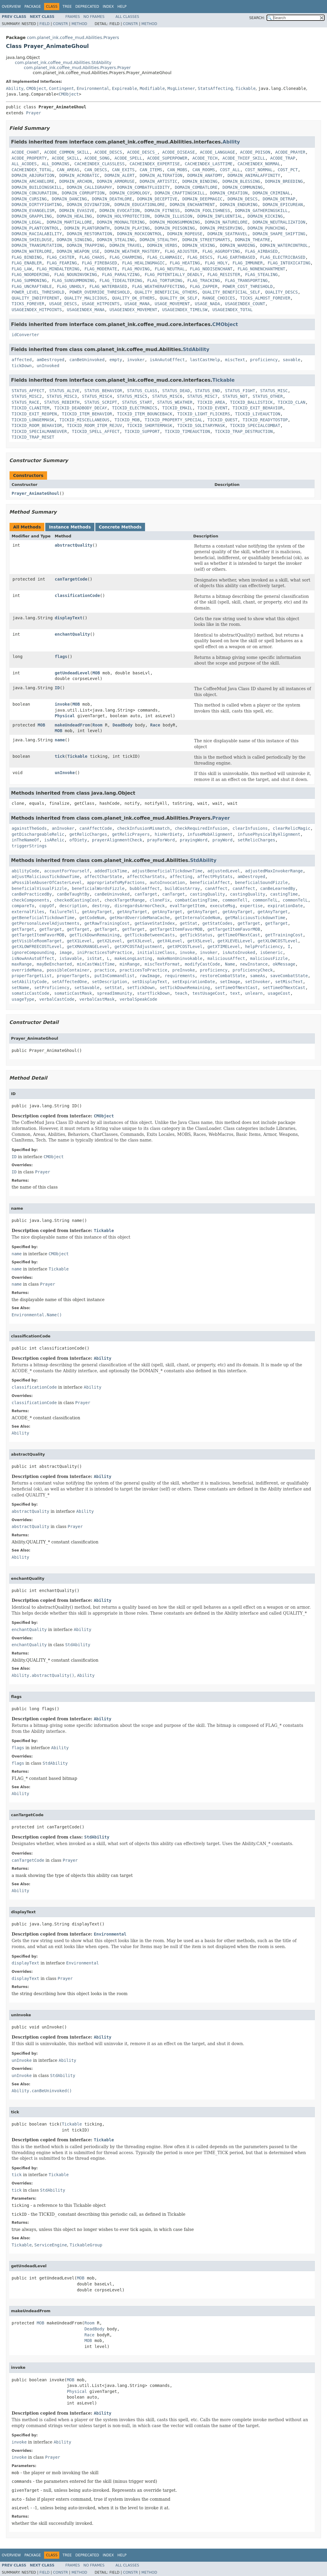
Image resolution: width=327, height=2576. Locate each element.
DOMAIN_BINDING (199, 181)
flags (61, 656)
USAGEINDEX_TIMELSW (185, 309)
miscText (235, 359)
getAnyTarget (97, 911)
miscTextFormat (162, 964)
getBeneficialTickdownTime (43, 917)
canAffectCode (96, 828)
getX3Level (139, 940)
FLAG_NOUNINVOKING (75, 274)
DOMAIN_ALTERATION (161, 175)
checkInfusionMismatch (143, 828)
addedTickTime (110, 870)
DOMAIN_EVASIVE (76, 210)
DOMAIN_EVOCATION (119, 210)
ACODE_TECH (204, 158)
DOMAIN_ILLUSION (173, 216)
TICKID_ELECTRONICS (134, 408)
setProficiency (51, 987)
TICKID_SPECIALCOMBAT (255, 425)
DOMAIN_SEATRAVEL (227, 233)
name (60, 739)
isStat (94, 958)
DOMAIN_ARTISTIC (158, 181)
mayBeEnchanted (54, 964)
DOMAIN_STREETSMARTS (206, 239)
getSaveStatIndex (155, 923)
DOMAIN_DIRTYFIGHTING (37, 204)
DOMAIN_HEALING (74, 216)
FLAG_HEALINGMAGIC (143, 263)
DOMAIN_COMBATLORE (196, 187)
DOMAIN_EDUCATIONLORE (140, 204)
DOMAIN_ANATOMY (204, 175)
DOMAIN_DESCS (243, 199)
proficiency (264, 359)
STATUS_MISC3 (62, 396)
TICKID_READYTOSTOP (265, 419)
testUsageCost (208, 993)
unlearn (254, 993)
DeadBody (123, 725)
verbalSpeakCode (138, 999)
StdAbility (196, 349)
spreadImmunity (114, 993)
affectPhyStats (215, 876)
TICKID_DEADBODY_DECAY (80, 408)
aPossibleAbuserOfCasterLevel (47, 882)
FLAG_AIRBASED (261, 251)
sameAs (257, 975)
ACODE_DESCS (108, 152)
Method (79, 24)
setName (20, 987)
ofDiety (78, 840)
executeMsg (222, 905)
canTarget (146, 894)
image (65, 952)
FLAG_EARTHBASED (236, 257)
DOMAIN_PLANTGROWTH (87, 228)
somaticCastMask (73, 993)
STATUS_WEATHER (174, 402)
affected (22, 359)
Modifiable (152, 88)
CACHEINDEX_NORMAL (259, 163)
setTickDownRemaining (185, 987)
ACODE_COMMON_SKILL (67, 152)
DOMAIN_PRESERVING (221, 228)
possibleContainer (68, 970)
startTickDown (153, 993)
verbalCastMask (97, 999)
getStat (188, 923)
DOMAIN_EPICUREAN (283, 204)
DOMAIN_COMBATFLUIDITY (143, 187)
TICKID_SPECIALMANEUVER (39, 431)
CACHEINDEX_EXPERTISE (155, 163)
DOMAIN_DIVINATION (88, 204)
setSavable (86, 987)
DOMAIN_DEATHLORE (112, 199)
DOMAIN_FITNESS (162, 210)
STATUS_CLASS (142, 390)
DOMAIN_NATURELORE (226, 222)
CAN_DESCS (95, 169)
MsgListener (181, 88)
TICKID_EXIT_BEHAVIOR (258, 408)
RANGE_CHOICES (219, 298)
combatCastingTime (196, 900)
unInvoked (48, 365)
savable (291, 359)
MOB (96, 672)
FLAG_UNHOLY (71, 286)
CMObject (36, 88)
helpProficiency (264, 946)
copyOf (46, 905)
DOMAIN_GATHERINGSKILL (261, 210)
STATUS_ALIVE (64, 390)
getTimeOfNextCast (238, 935)
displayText (68, 617)
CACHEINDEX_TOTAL (32, 169)
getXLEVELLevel (235, 940)
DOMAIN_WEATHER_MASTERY (132, 251)
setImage (230, 981)
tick (60, 756)
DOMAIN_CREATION (228, 193)
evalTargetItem (187, 905)
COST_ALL (230, 169)
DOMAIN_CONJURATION (34, 193)
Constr (60, 24)
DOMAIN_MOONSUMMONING (175, 222)
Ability (15, 88)
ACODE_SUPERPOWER (167, 158)
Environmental (93, 88)
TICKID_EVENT (212, 408)
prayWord (222, 840)
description (73, 905)
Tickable (246, 88)
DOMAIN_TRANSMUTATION (37, 245)
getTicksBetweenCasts (149, 935)
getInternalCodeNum (197, 917)
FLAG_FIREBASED (99, 263)
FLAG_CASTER (60, 257)
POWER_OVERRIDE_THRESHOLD (99, 292)
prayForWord (161, 840)
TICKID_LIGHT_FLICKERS (203, 413)
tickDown (22, 365)
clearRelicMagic (291, 828)
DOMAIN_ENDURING (239, 204)
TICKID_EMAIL (177, 408)
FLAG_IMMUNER (248, 263)
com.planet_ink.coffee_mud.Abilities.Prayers (73, 37)
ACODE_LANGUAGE (217, 152)
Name (230, 964)
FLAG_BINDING (27, 257)
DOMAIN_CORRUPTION (83, 193)
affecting (181, 876)
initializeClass (156, 952)
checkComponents (30, 900)
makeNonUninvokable (180, 958)
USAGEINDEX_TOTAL (232, 309)
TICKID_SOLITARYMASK (201, 425)
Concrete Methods (120, 527)
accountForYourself (67, 870)
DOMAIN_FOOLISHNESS (207, 210)
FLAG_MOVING (136, 268)
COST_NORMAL (259, 169)
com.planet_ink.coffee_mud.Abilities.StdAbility (63, 62)
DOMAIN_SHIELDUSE (32, 239)
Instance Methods (70, 527)
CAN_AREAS (68, 169)
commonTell (234, 900)
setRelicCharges (256, 840)
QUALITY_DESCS (281, 292)
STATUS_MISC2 (27, 396)
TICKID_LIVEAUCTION (257, 413)
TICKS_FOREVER (28, 303)
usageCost (279, 993)
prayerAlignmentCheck (117, 840)
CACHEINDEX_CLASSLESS (99, 163)
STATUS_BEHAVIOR (103, 390)
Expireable (124, 88)
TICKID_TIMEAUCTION (187, 431)
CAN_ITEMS (151, 169)
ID (57, 687)
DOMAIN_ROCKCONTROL (139, 233)
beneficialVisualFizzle (39, 888)
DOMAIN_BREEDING (284, 181)
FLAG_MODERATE (100, 268)
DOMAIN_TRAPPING (85, 245)
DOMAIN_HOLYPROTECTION (123, 216)
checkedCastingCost (76, 900)
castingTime (284, 894)
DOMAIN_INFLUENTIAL (220, 216)
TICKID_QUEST (222, 419)
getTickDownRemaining (94, 935)
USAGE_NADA (207, 303)
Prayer (33, 112)
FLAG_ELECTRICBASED (283, 257)
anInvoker (63, 828)
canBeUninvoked (87, 359)
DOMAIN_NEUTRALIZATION (279, 222)
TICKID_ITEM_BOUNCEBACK (144, 413)
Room (97, 725)
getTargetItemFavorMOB (176, 929)
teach (181, 993)
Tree (67, 6)
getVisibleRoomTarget (37, 940)
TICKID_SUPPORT (142, 431)
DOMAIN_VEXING (198, 245)
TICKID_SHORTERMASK (149, 425)
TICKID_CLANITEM (30, 408)
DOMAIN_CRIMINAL (271, 193)
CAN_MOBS (177, 169)
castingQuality (207, 894)
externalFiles (28, 911)
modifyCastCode (202, 964)
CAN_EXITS (123, 169)
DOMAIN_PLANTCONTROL (35, 228)
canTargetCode (71, 579)
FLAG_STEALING (261, 274)
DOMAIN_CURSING (29, 199)
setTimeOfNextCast (236, 987)
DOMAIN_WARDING (237, 245)
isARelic (54, 840)
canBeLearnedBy (277, 888)
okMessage (284, 964)
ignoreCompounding (33, 952)
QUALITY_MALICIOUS (85, 298)
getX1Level (79, 940)
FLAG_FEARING (62, 263)
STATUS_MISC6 (167, 396)
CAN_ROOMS (203, 169)
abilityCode (25, 870)
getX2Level (109, 940)
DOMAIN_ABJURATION (33, 175)
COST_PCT (288, 169)
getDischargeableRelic (38, 834)
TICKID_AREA (211, 402)
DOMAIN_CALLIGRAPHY (89, 187)
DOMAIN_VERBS (162, 245)
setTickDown (141, 987)
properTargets (73, 975)
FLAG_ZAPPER (203, 286)
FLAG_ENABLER (27, 263)
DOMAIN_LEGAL (27, 222)
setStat (113, 987)
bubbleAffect (145, 888)
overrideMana (27, 970)
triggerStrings (29, 845)
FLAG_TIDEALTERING (120, 280)
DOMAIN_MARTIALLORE (69, 222)
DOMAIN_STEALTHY (158, 239)
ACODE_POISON (255, 152)
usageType (23, 999)
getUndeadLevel (72, 672)
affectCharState (103, 876)
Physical (65, 715)
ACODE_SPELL (128, 158)
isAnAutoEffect (167, 359)
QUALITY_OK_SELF (178, 298)
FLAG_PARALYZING (120, 274)
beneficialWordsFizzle (98, 888)
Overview (11, 6)
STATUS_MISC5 (132, 396)
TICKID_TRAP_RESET (33, 437)
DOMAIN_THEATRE (252, 239)
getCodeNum (92, 917)
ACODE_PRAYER (290, 152)
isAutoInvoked (238, 952)
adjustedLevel (223, 870)
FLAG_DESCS (199, 257)
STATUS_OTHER (268, 396)
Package (32, 6)
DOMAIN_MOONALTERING (121, 222)
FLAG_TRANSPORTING (246, 280)
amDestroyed (50, 359)
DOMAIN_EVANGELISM (33, 210)
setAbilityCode (29, 981)
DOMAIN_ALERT (120, 175)
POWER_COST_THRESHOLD (247, 286)
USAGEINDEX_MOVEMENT (133, 309)
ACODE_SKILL (66, 158)
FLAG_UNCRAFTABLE (32, 286)
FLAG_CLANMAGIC (164, 257)
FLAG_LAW (22, 268)
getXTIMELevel (223, 946)
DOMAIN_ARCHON (75, 181)
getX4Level (169, 940)
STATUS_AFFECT (28, 390)
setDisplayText (149, 981)
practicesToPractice (143, 970)
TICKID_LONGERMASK (33, 419)
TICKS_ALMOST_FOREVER (265, 298)
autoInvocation (167, 882)
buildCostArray (182, 888)
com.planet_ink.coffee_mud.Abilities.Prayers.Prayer (77, 67)
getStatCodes (218, 923)
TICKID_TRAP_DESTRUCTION (244, 431)
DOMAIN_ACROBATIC (79, 175)
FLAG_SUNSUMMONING (73, 280)
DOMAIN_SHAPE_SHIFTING (279, 233)
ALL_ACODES (24, 163)
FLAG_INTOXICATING (289, 263)
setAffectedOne (69, 981)
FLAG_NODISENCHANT (211, 268)
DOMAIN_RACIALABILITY (37, 233)
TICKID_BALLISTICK (251, 402)
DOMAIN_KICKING (265, 216)
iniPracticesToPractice (104, 952)
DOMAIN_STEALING (116, 239)
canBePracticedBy (32, 894)
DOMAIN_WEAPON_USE (78, 251)
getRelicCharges (88, 834)
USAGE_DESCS (63, 303)
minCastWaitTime (95, 964)
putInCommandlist (114, 975)
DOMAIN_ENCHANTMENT (192, 204)
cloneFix (160, 900)
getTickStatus (196, 935)
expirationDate (285, 905)
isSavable (70, 958)
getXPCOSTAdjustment (138, 946)
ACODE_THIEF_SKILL (243, 158)
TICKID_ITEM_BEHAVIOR (87, 413)
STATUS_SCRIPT (100, 402)
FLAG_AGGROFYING (221, 251)
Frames (73, 17)
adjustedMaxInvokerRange (274, 870)
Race (155, 725)
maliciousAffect (226, 958)
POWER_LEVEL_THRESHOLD (38, 292)
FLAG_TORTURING (164, 280)
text (235, 993)
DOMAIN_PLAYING (132, 228)
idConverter (25, 334)
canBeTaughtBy (73, 894)
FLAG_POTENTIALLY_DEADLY (174, 274)
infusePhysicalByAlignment (269, 834)
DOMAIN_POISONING (175, 228)
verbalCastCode (56, 999)
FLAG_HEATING (185, 263)
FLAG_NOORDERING (30, 274)
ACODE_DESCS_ (142, 152)
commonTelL (265, 900)
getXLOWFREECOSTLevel (37, 946)
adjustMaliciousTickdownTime (46, 876)
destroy (101, 905)
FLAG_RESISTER (223, 274)
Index (108, 6)
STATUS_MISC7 (202, 396)
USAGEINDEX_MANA (85, 309)
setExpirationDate (193, 981)
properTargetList (32, 975)
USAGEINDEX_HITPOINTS (37, 309)
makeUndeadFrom (72, 725)
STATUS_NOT (234, 396)
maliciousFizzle (269, 958)
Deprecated (87, 6)
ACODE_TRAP (282, 158)
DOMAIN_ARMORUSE (116, 181)
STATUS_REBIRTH (62, 402)
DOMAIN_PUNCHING (266, 228)
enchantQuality (72, 634)
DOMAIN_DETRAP (279, 199)
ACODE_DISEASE (178, 152)
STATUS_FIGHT (240, 390)
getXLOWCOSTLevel (278, 940)
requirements (180, 975)
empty (116, 359)
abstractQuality (73, 545)
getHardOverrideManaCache (140, 917)
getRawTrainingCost (107, 923)
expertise (251, 905)
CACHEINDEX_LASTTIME (209, 163)
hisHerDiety (168, 834)
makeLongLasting (133, 958)
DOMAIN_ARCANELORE (33, 181)
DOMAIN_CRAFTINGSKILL (180, 193)
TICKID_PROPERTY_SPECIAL (174, 419)
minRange (129, 964)
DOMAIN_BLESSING (241, 181)
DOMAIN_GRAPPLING (32, 216)
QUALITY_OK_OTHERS (133, 298)
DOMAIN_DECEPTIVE (157, 199)
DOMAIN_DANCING (69, 199)
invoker (136, 359)
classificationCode (77, 595)
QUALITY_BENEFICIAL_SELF (231, 292)
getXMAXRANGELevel (88, 946)
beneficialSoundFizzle (261, 882)
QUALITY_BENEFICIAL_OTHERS (166, 292)
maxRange (22, 964)
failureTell (63, 911)
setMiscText (289, 981)
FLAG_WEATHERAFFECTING (158, 286)
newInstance (254, 964)
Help (122, 6)
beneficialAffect (210, 882)
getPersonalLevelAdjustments (46, 923)
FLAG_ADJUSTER (181, 251)
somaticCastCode (30, 993)
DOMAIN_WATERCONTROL (284, 245)
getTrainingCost (284, 935)
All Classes (127, 17)
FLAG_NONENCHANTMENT (261, 268)
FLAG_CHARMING (126, 257)
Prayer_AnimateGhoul (35, 493)
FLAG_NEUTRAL (170, 268)
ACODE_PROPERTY (29, 158)
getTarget (249, 923)
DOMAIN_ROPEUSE (185, 233)
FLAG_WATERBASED (108, 286)
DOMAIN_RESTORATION (89, 233)
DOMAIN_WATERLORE (32, 251)
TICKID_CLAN (292, 402)
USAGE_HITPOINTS (100, 303)
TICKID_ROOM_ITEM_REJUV (94, 425)
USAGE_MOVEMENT (172, 303)
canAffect (216, 888)
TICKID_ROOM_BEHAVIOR (37, 425)
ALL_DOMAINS (55, 163)
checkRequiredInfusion (201, 828)
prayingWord (194, 840)
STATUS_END (207, 390)
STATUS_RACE (25, 402)
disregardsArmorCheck (140, 905)
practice (104, 970)
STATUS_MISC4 (97, 396)
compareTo (23, 905)
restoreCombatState (222, 975)
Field (44, 24)
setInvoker (257, 981)
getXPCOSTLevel (185, 946)
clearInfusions (250, 828)
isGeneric (271, 952)
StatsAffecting (215, 88)
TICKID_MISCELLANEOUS (84, 419)
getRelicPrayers (131, 834)
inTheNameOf (25, 840)
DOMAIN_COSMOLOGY (130, 193)
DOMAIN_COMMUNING (242, 187)
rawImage (150, 975)
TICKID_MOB (127, 419)
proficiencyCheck (253, 970)
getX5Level (199, 940)
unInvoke (65, 772)
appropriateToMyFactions (116, 882)
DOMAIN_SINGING (74, 239)
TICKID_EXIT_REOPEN (34, 413)
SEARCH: (257, 18)
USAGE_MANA (137, 303)
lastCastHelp (205, 359)
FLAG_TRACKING (203, 280)
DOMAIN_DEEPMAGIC (202, 199)
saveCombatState (289, 975)
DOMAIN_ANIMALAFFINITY (254, 175)
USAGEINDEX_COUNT (245, 303)
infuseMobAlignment (210, 834)
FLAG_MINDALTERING (58, 268)
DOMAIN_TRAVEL (126, 245)
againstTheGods (29, 828)
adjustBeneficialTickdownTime (167, 870)
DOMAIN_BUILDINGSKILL (37, 187)
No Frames (94, 17)
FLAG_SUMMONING (29, 280)
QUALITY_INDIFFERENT (35, 298)
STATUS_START (137, 402)
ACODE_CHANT (25, 152)
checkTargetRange (125, 900)
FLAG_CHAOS (92, 257)
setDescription (109, 981)
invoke (62, 704)
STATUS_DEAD (176, 390)
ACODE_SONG (96, 158)
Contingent (61, 88)
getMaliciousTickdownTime (255, 917)
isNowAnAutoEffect (33, 958)
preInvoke (183, 970)
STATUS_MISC (274, 390)
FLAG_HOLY (216, 263)
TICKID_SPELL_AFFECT (95, 431)
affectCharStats (146, 876)
